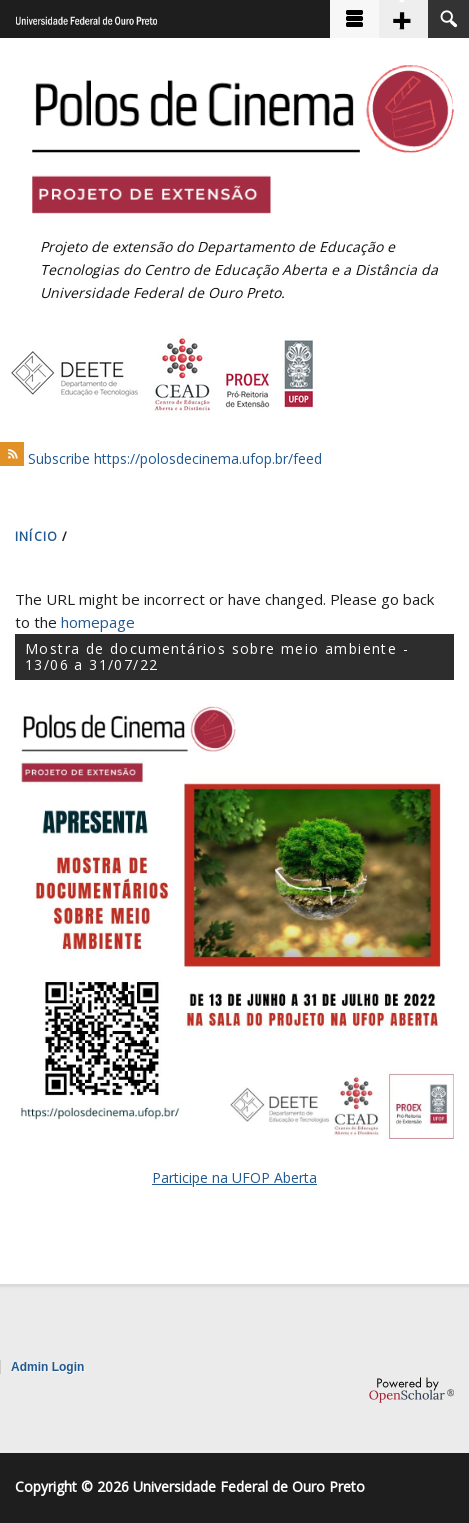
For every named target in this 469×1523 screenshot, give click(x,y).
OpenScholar (411, 1390)
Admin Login (47, 1367)
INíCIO (36, 536)
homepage (98, 622)
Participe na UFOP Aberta (234, 1177)
